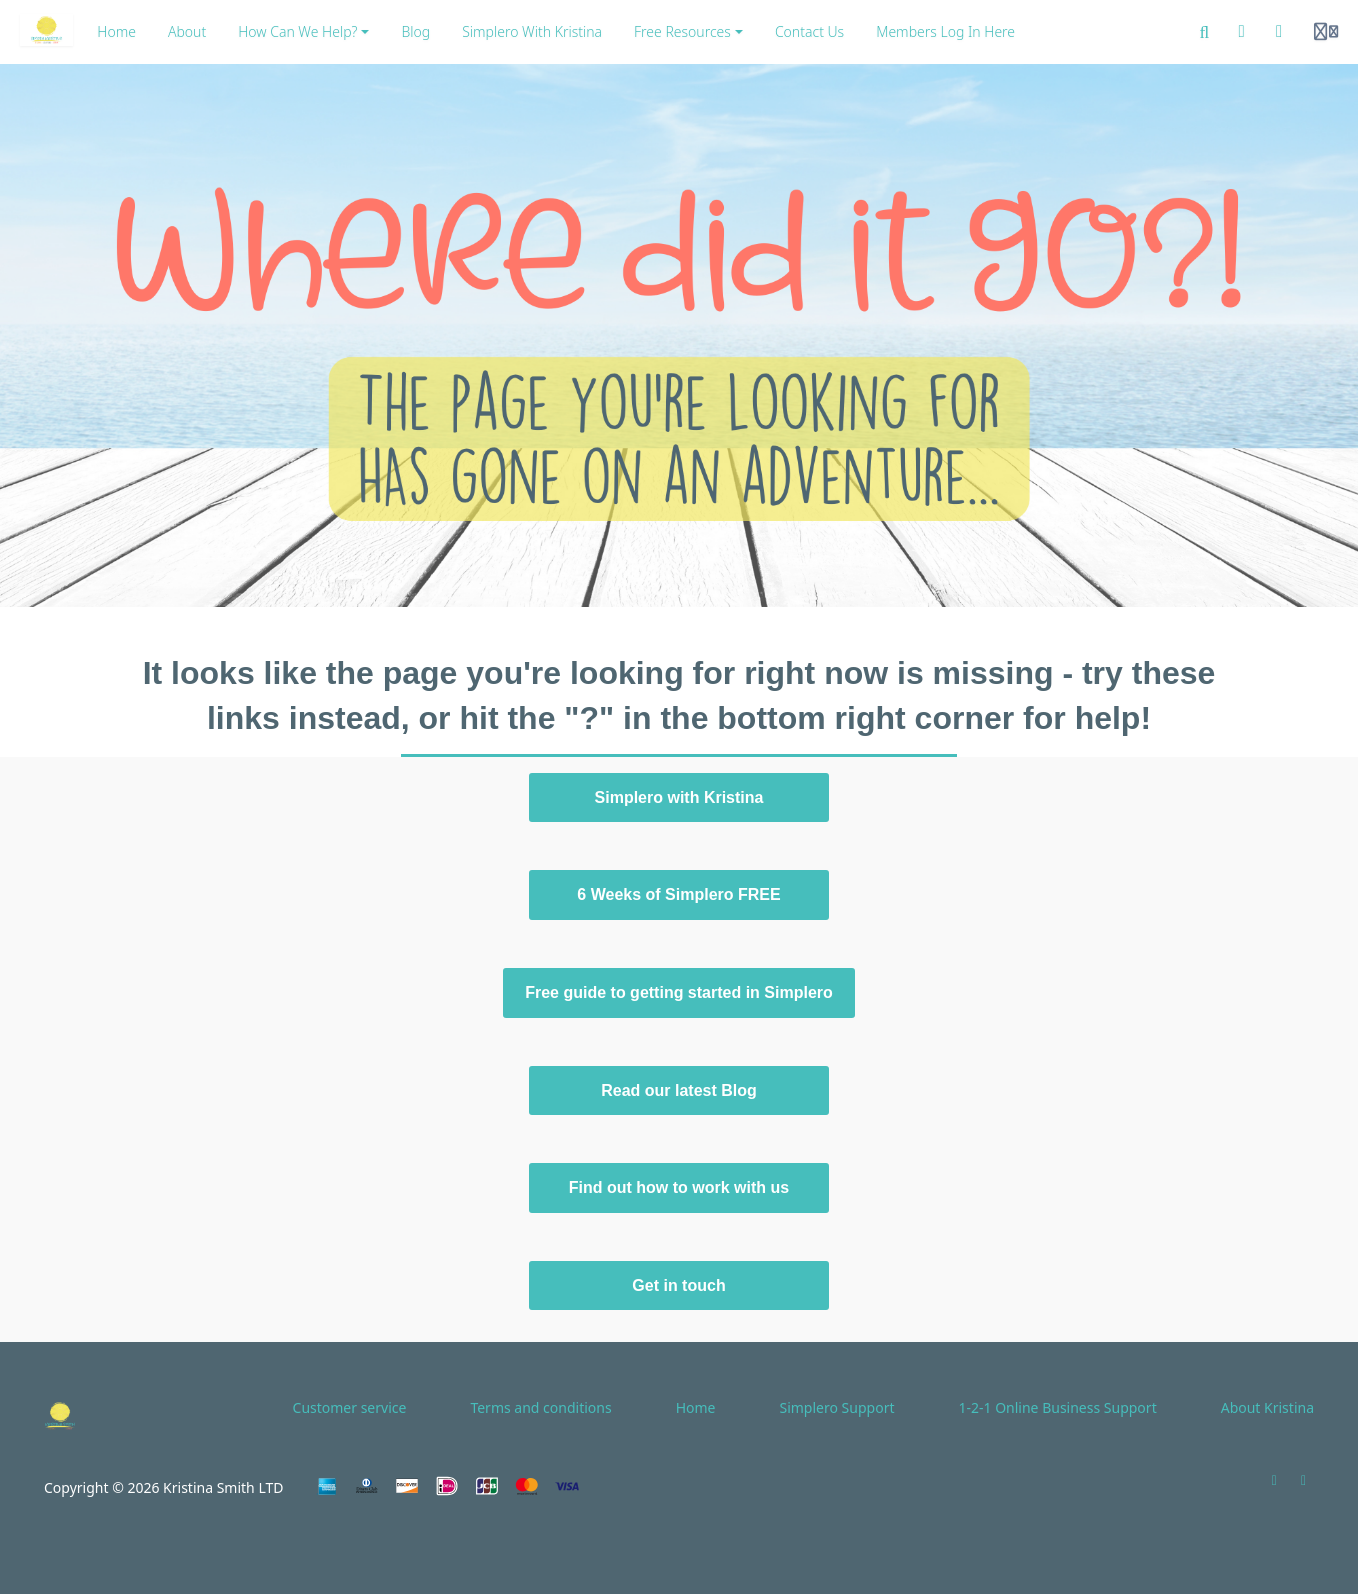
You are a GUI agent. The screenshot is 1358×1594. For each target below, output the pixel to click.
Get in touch (678, 1285)
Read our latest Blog (679, 1090)
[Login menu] (1326, 32)
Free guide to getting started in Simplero (679, 992)
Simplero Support (836, 1407)
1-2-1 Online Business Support (1057, 1407)
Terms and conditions (540, 1407)
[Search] (1205, 32)
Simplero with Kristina (679, 797)
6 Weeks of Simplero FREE (678, 894)
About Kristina (1267, 1407)
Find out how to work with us (679, 1187)
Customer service (350, 1407)
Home (696, 1407)
